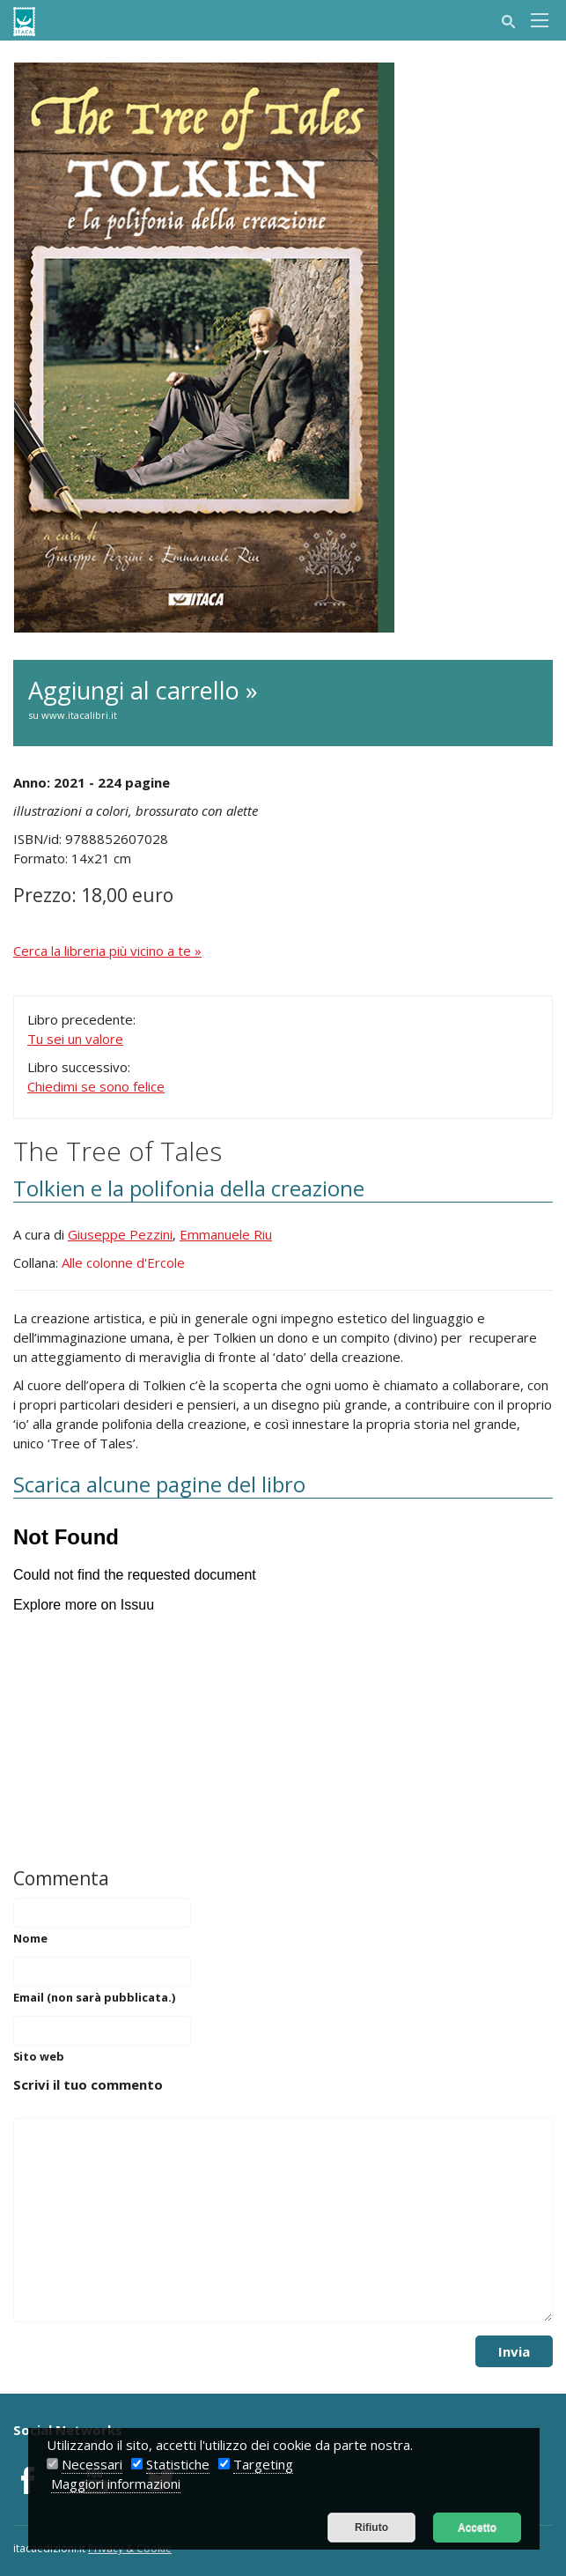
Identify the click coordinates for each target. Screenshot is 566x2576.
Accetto (477, 2527)
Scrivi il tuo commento (88, 2084)
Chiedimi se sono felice (96, 1086)
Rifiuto (371, 2527)
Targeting (263, 2464)
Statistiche (177, 2464)
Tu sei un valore (75, 1038)
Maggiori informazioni (115, 2483)
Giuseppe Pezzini (120, 1234)
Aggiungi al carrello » (283, 699)
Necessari (92, 2464)
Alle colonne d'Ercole (123, 1262)
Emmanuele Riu (226, 1234)
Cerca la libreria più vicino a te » (107, 950)
